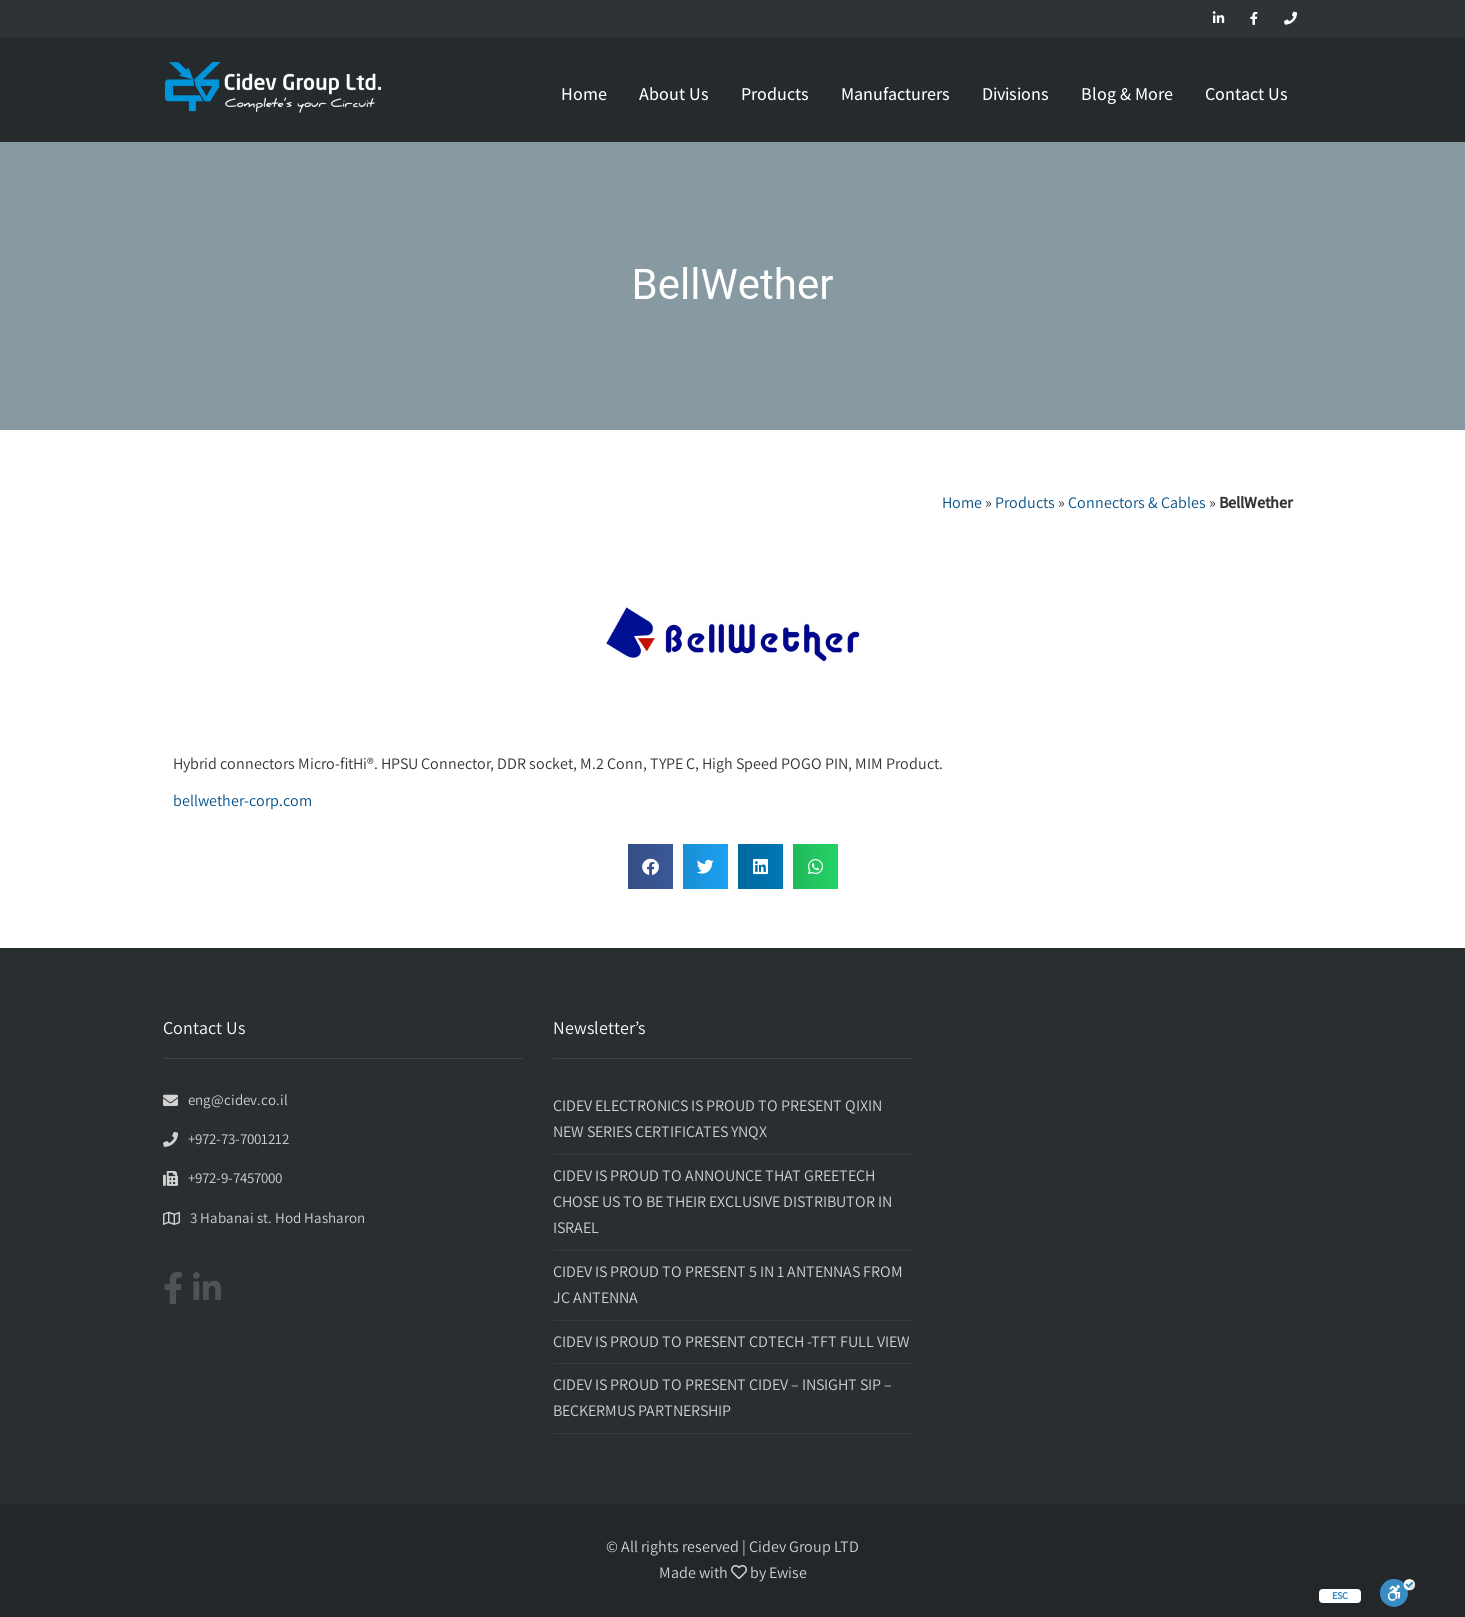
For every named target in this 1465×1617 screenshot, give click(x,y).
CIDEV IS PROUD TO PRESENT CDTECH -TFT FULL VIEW (731, 1341)
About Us (674, 93)
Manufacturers (895, 93)
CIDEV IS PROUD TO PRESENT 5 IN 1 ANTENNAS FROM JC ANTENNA (728, 1284)
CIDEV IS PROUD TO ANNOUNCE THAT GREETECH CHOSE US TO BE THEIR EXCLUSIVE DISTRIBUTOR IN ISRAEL (722, 1202)
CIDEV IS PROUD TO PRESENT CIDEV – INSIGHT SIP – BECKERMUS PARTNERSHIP (722, 1397)
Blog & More (1127, 93)
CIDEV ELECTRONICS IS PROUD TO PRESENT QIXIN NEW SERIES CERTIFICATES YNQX (717, 1118)
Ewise (788, 1572)
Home (584, 93)
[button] (650, 866)
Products (775, 93)
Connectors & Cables (1137, 502)
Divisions (1015, 93)
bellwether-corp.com (242, 800)
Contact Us (1246, 93)
